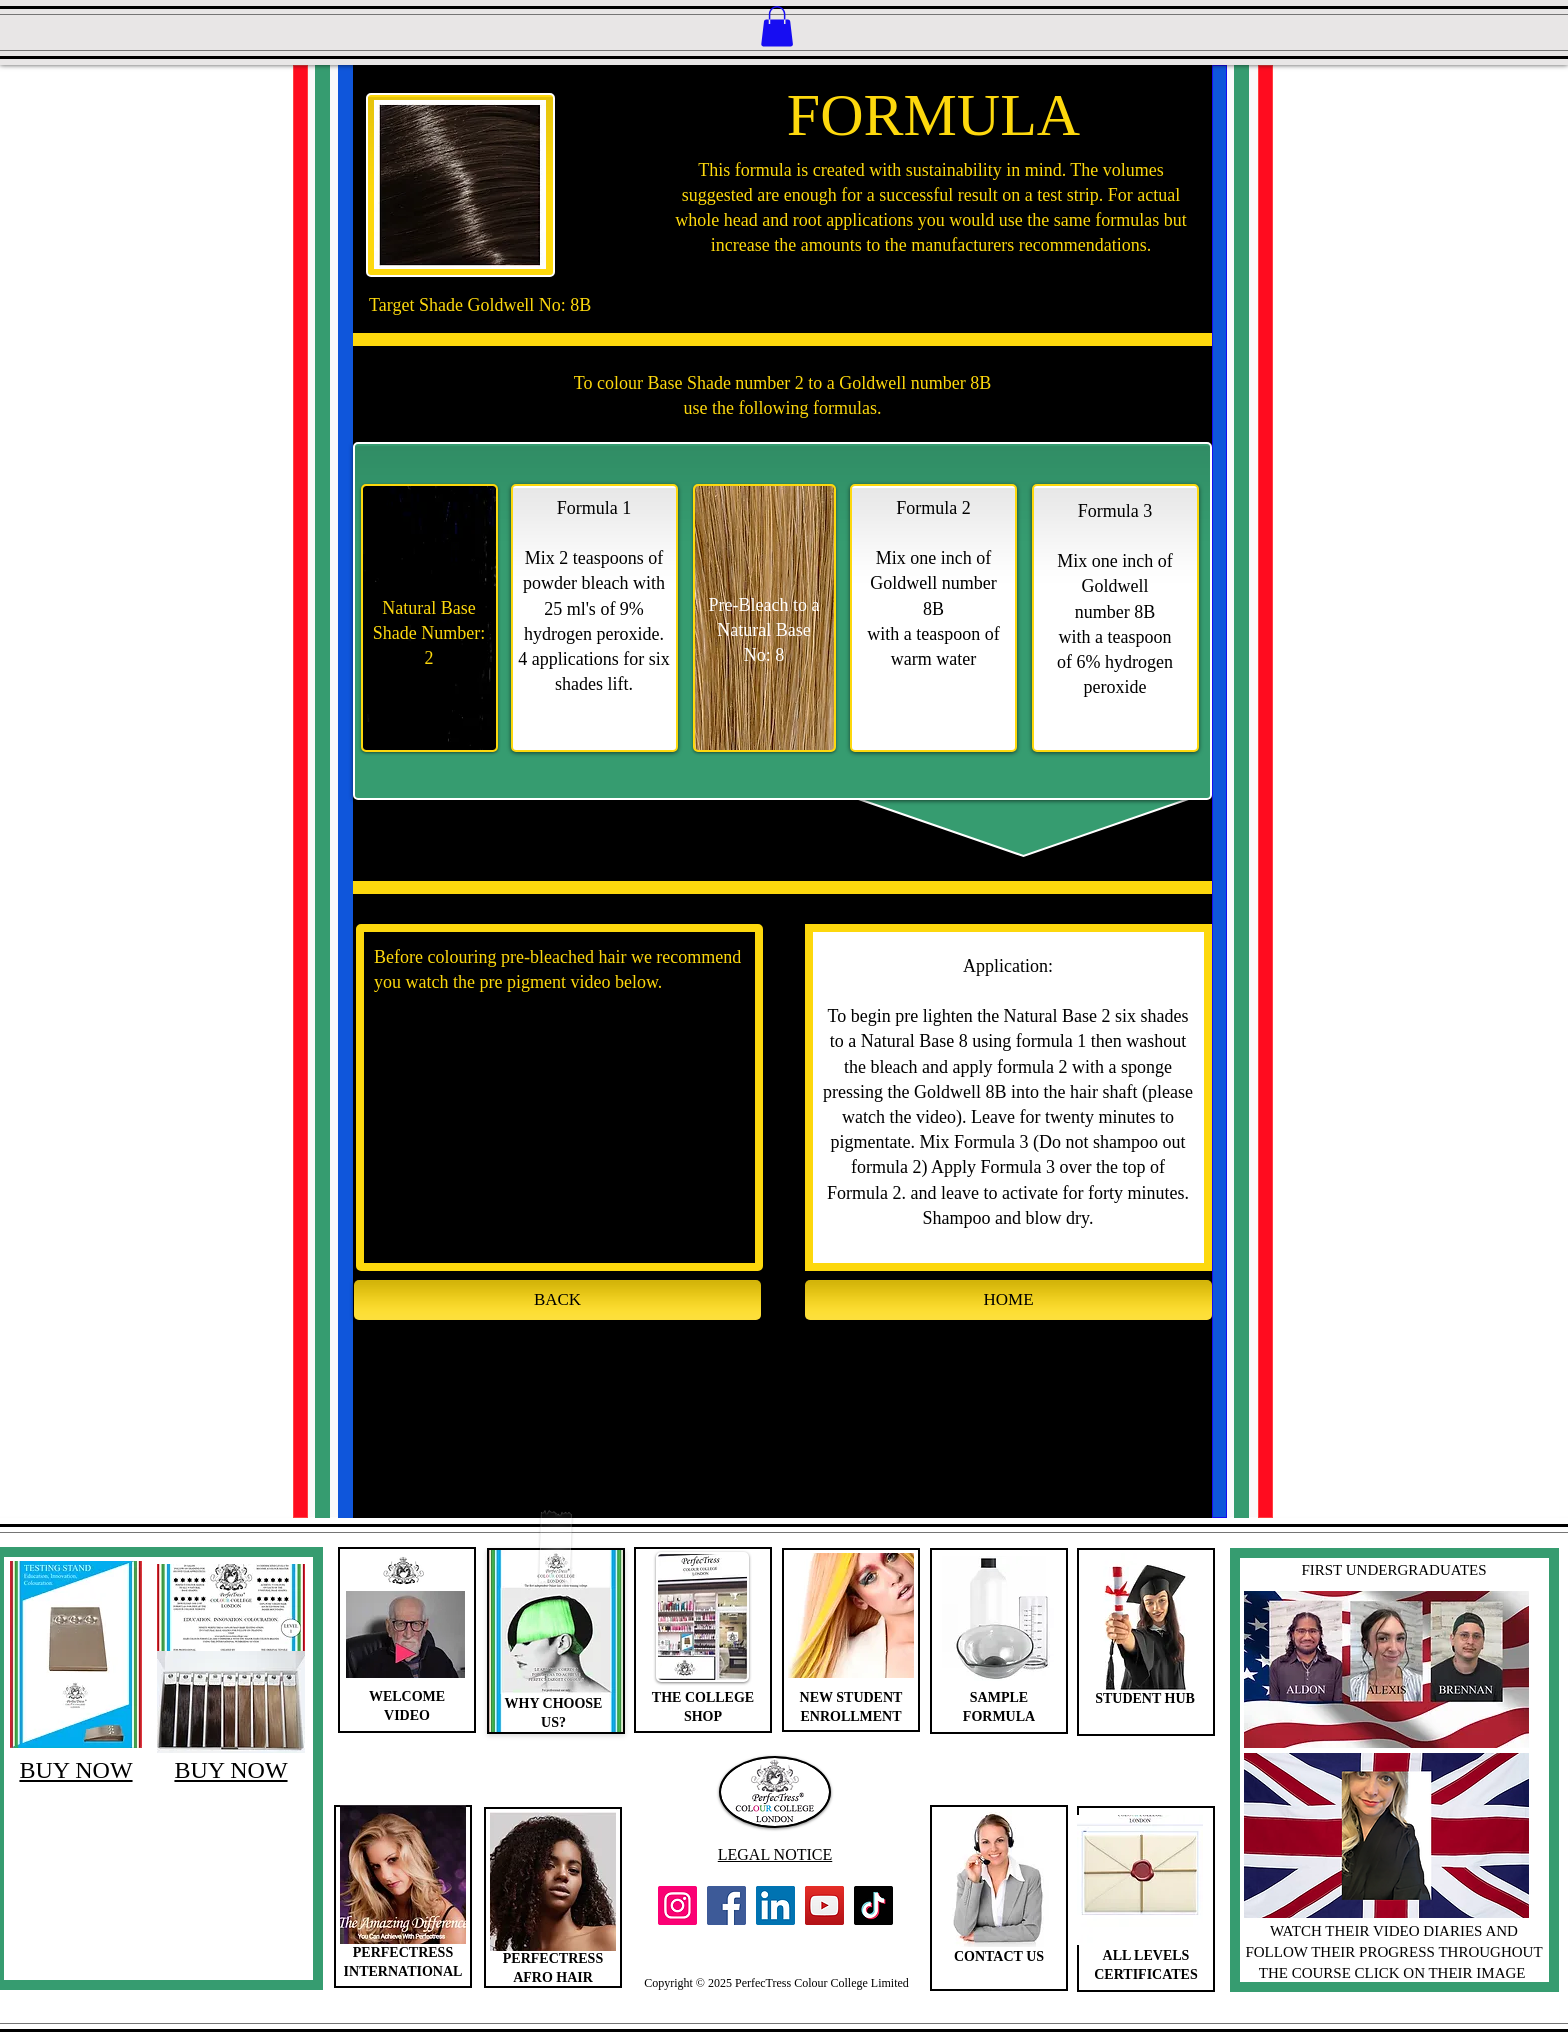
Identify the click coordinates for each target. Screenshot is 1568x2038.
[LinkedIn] (775, 1905)
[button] (777, 26)
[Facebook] (726, 1905)
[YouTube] (824, 1905)
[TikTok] (873, 1905)
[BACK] (557, 1300)
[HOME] (1008, 1300)
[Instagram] (677, 1905)
